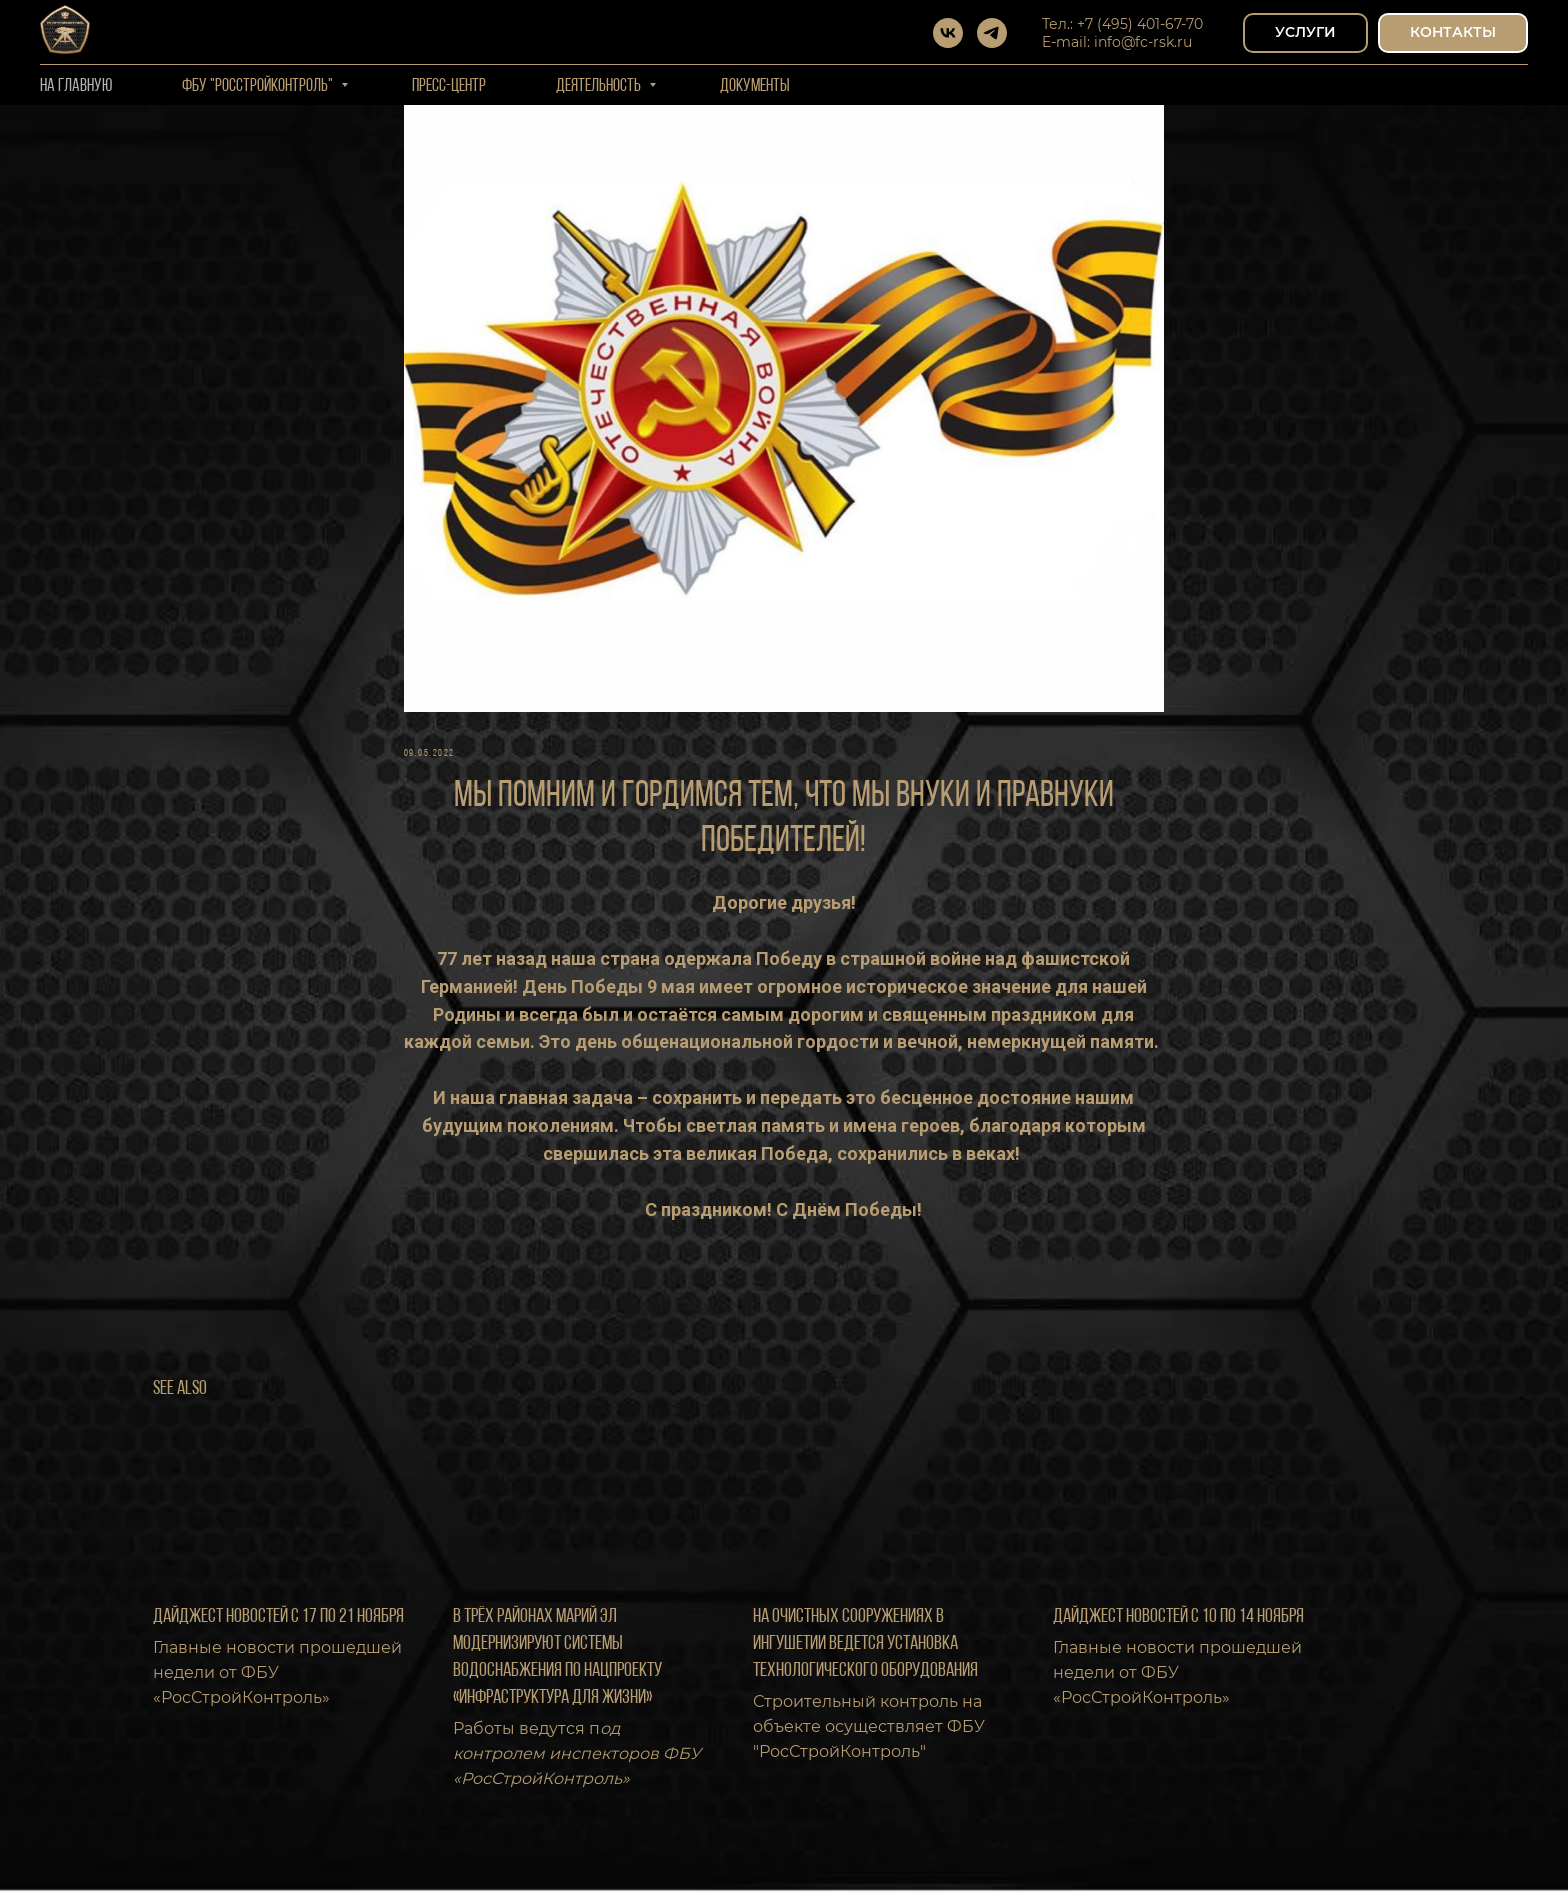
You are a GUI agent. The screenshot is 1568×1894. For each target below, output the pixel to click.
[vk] (948, 33)
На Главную (76, 86)
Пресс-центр (449, 86)
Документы (755, 86)
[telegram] (992, 33)
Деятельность (600, 86)
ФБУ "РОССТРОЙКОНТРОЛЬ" (259, 86)
